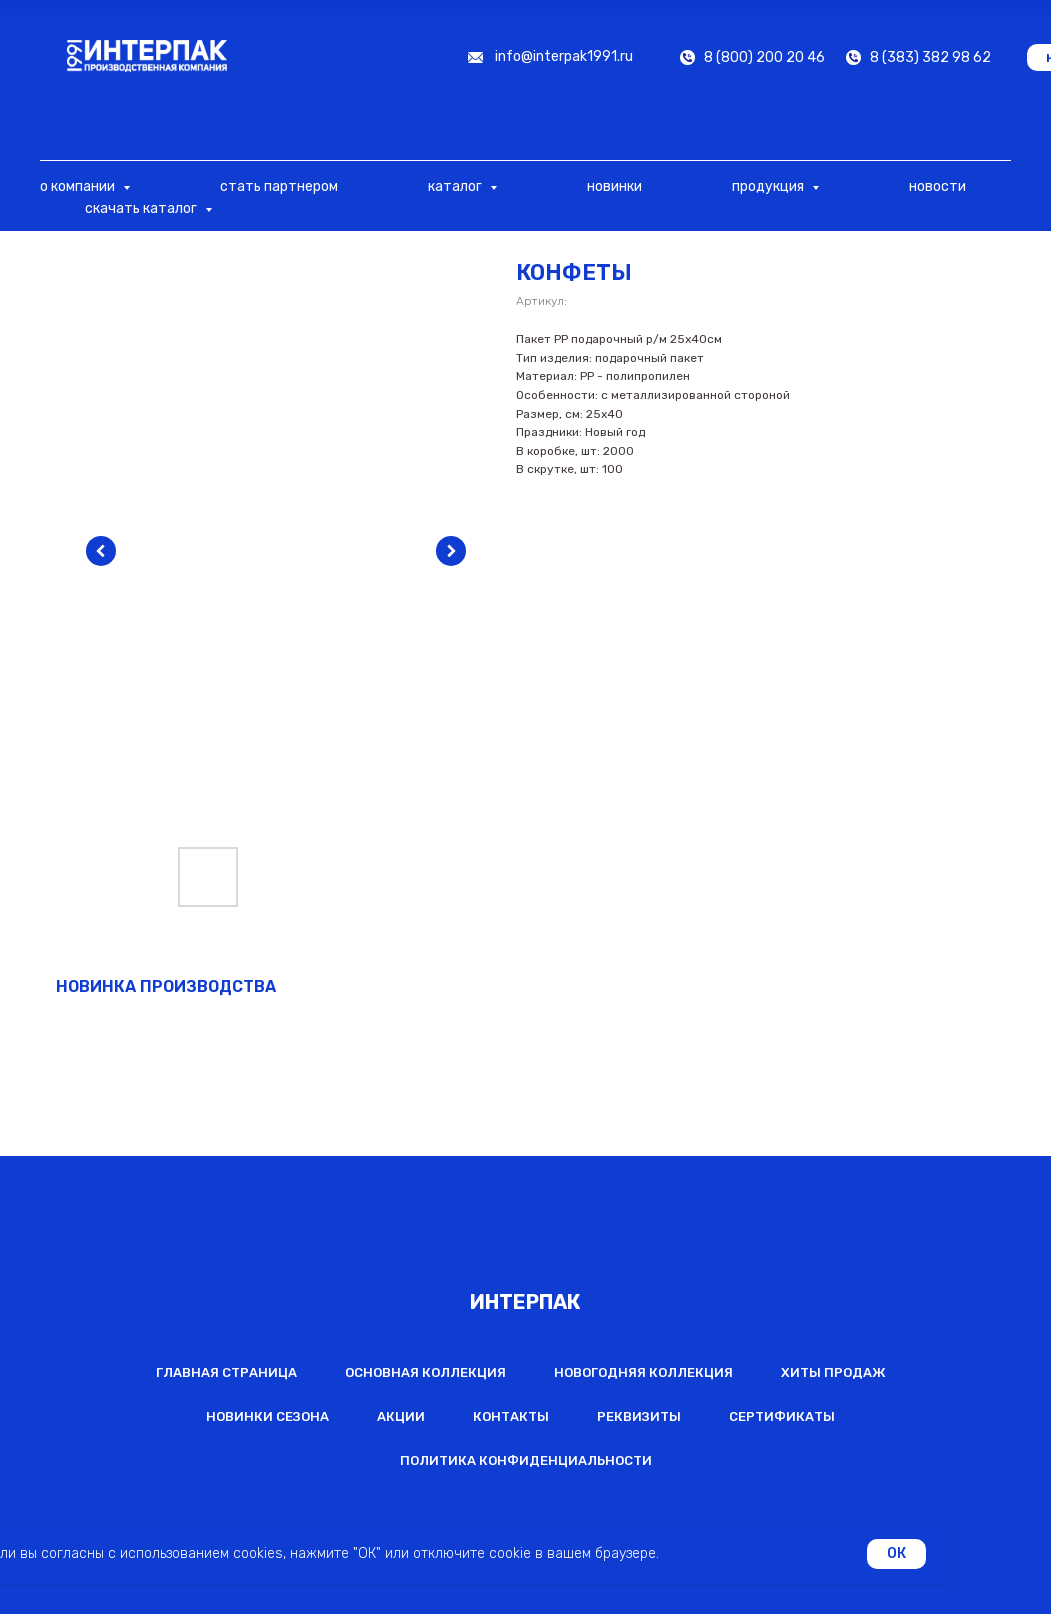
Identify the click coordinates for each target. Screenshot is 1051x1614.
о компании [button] (79, 186)
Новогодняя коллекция (643, 1372)
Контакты (511, 1416)
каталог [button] (456, 186)
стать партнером (279, 186)
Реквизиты (639, 1416)
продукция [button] (769, 186)
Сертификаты (782, 1416)
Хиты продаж (833, 1372)
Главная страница (226, 1372)
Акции (401, 1416)
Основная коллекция (425, 1372)
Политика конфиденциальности (526, 1460)
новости (937, 186)
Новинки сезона (267, 1416)
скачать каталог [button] (142, 208)
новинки (614, 186)
